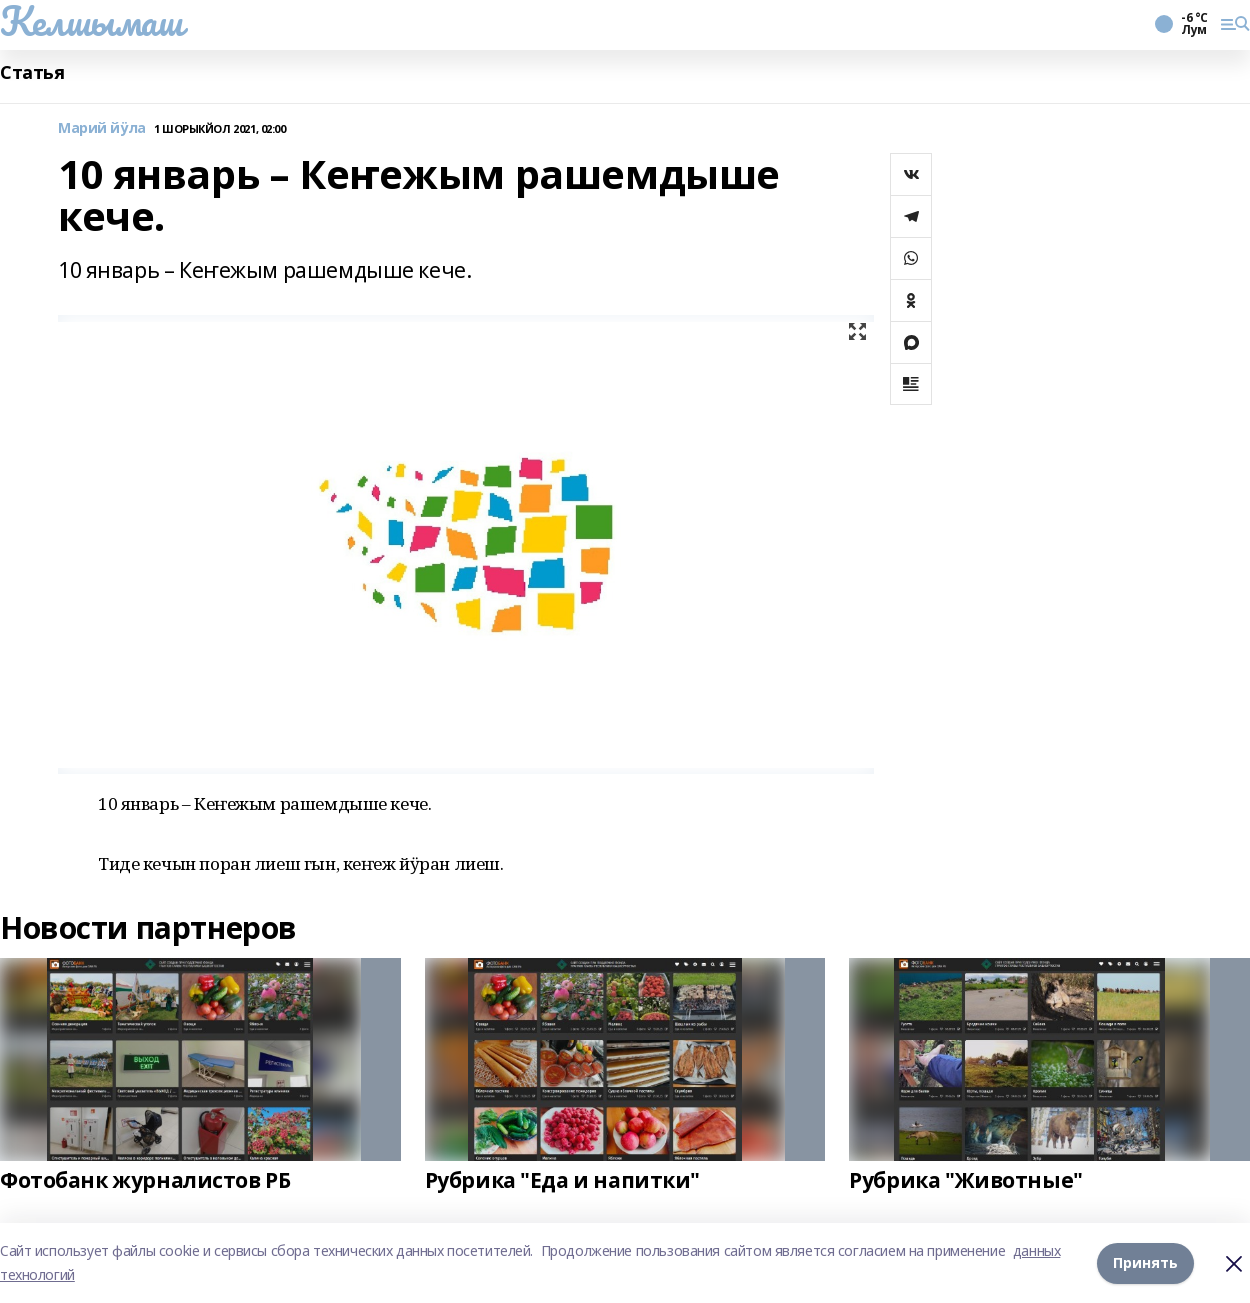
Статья (32, 72)
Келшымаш (91, 21)
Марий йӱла (102, 128)
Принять (1145, 1262)
